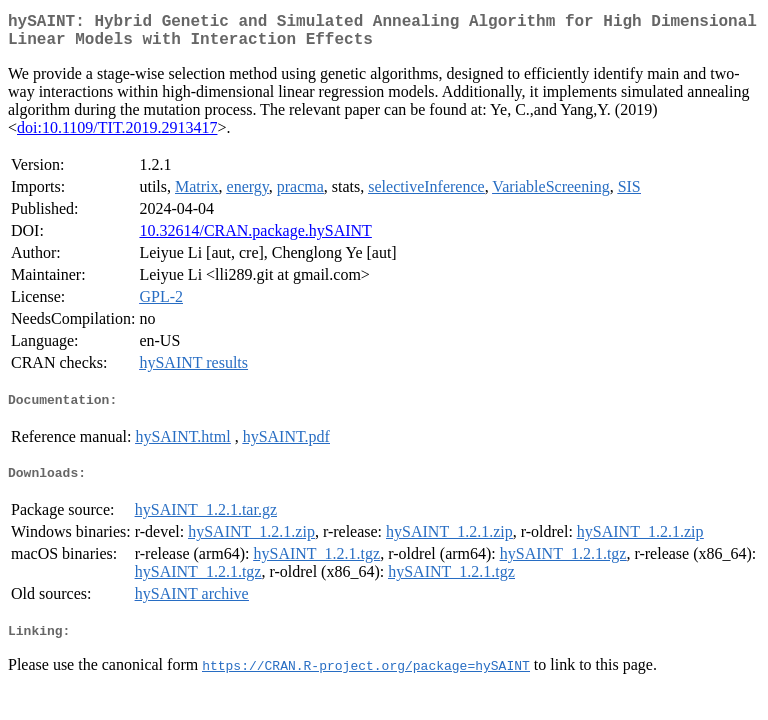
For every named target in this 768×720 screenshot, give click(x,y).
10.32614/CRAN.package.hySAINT (255, 238)
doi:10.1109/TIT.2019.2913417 (117, 135)
